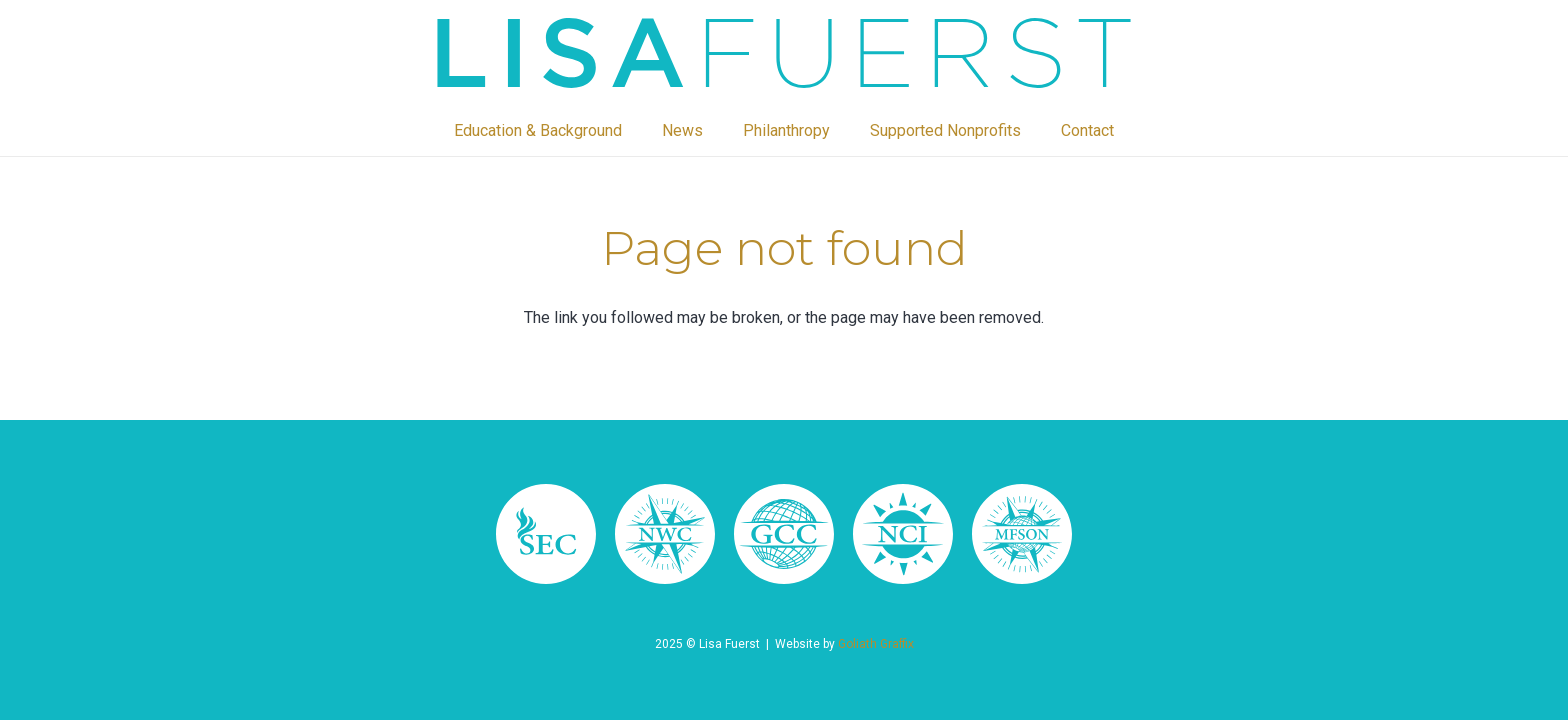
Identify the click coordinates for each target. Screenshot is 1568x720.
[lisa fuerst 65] (784, 534)
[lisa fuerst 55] (783, 53)
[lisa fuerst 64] (903, 534)
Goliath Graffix (876, 644)
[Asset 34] (546, 534)
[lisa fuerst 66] (1022, 534)
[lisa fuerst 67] (665, 534)
